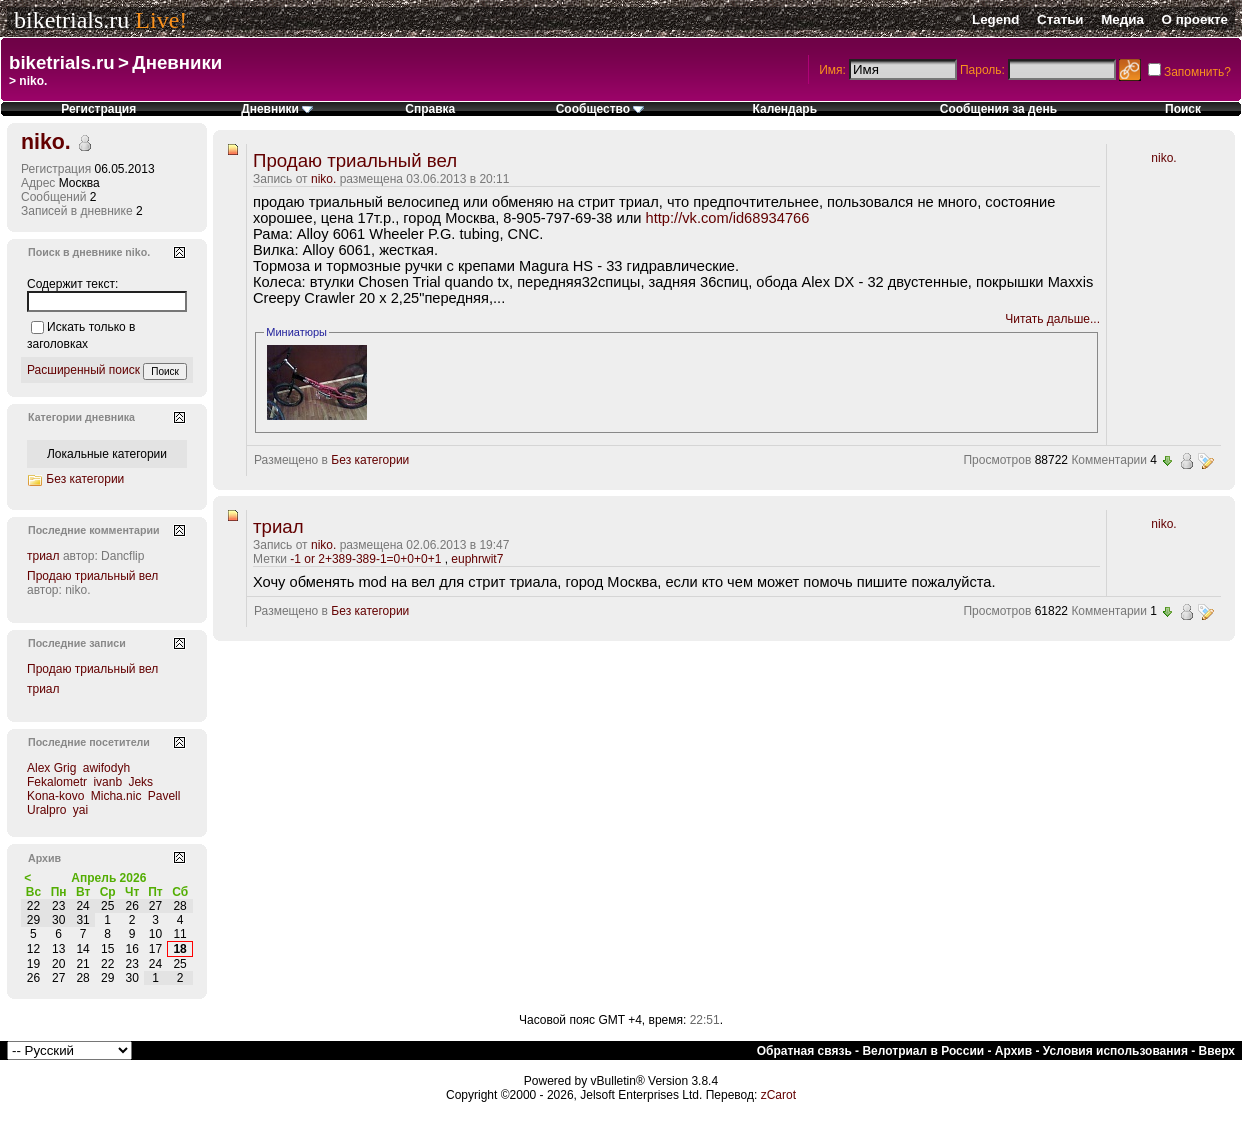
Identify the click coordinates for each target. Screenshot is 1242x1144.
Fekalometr (57, 782)
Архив (1013, 1051)
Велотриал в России (923, 1051)
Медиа (1122, 19)
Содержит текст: (72, 284)
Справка (430, 109)
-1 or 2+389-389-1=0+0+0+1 (365, 559)
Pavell (164, 796)
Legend (995, 19)
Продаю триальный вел (355, 160)
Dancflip (122, 556)
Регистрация (98, 109)
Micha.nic (116, 796)
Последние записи (77, 643)
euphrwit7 (477, 559)
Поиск (1183, 109)
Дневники (177, 62)
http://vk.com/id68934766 (728, 218)
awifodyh (106, 768)
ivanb (107, 782)
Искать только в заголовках (81, 335)
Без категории (370, 460)
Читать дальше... (1052, 319)
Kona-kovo (55, 796)
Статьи (1060, 19)
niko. (323, 179)
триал (278, 526)
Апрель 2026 (108, 878)
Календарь (785, 109)
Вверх (1217, 1051)
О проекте (1195, 19)
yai (80, 810)
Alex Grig (51, 768)
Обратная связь (804, 1051)
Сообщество (600, 109)
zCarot (778, 1095)
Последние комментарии (94, 530)
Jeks (140, 782)
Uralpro (46, 810)
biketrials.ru (71, 20)
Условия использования (1115, 1051)
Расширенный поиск (83, 370)
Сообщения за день (998, 109)
